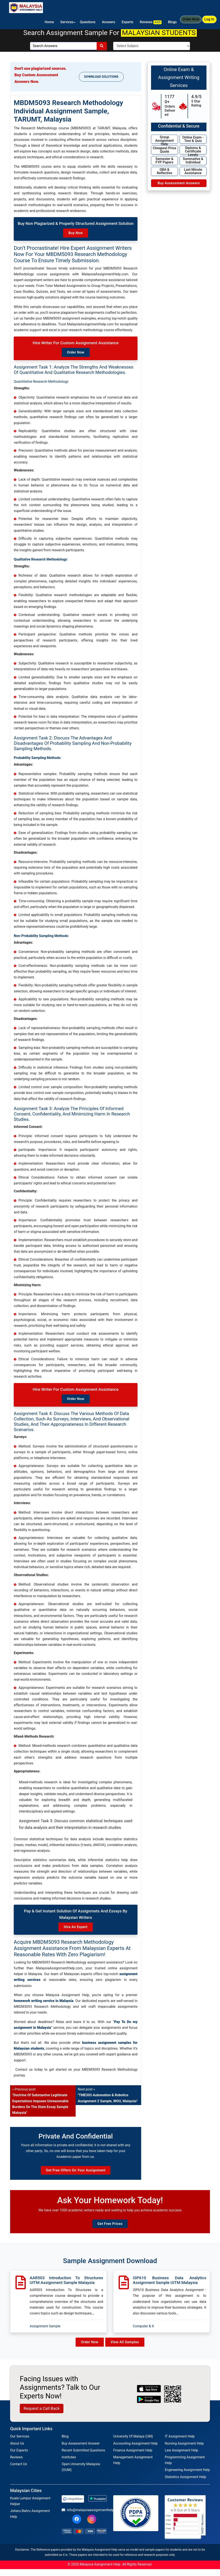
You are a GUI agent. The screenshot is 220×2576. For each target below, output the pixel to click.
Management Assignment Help (133, 2467)
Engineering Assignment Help (187, 2477)
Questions (84, 22)
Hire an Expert (75, 1927)
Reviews (147, 22)
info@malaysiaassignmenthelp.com (84, 2517)
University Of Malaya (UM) (133, 2443)
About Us (17, 2450)
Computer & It (143, 2333)
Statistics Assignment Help (185, 2484)
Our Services (19, 2443)
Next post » (108, 2095)
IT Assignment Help (180, 2443)
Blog (65, 2443)
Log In (208, 23)
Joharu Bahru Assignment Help (30, 2521)
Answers (105, 22)
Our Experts (19, 2457)
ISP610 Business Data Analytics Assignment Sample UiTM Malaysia (169, 2287)
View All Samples (126, 2349)
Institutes (69, 2464)
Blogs (169, 22)
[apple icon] (149, 2395)
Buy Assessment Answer (80, 2450)
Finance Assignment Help (132, 2457)
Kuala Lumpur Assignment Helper (30, 2508)
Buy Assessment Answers (178, 183)
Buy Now (76, 233)
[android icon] (149, 2406)
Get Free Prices (109, 2231)
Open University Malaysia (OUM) (81, 2474)
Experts (124, 22)
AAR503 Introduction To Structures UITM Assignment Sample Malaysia (66, 2287)
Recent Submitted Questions (83, 2457)
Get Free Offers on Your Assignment (75, 2174)
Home (46, 22)
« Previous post (40, 2101)
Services (63, 22)
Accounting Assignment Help (135, 2450)
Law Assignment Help (181, 2457)
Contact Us (18, 2471)
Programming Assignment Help (185, 2467)
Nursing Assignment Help (184, 2450)
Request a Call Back (42, 2415)
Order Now (188, 23)
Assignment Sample (45, 2333)
